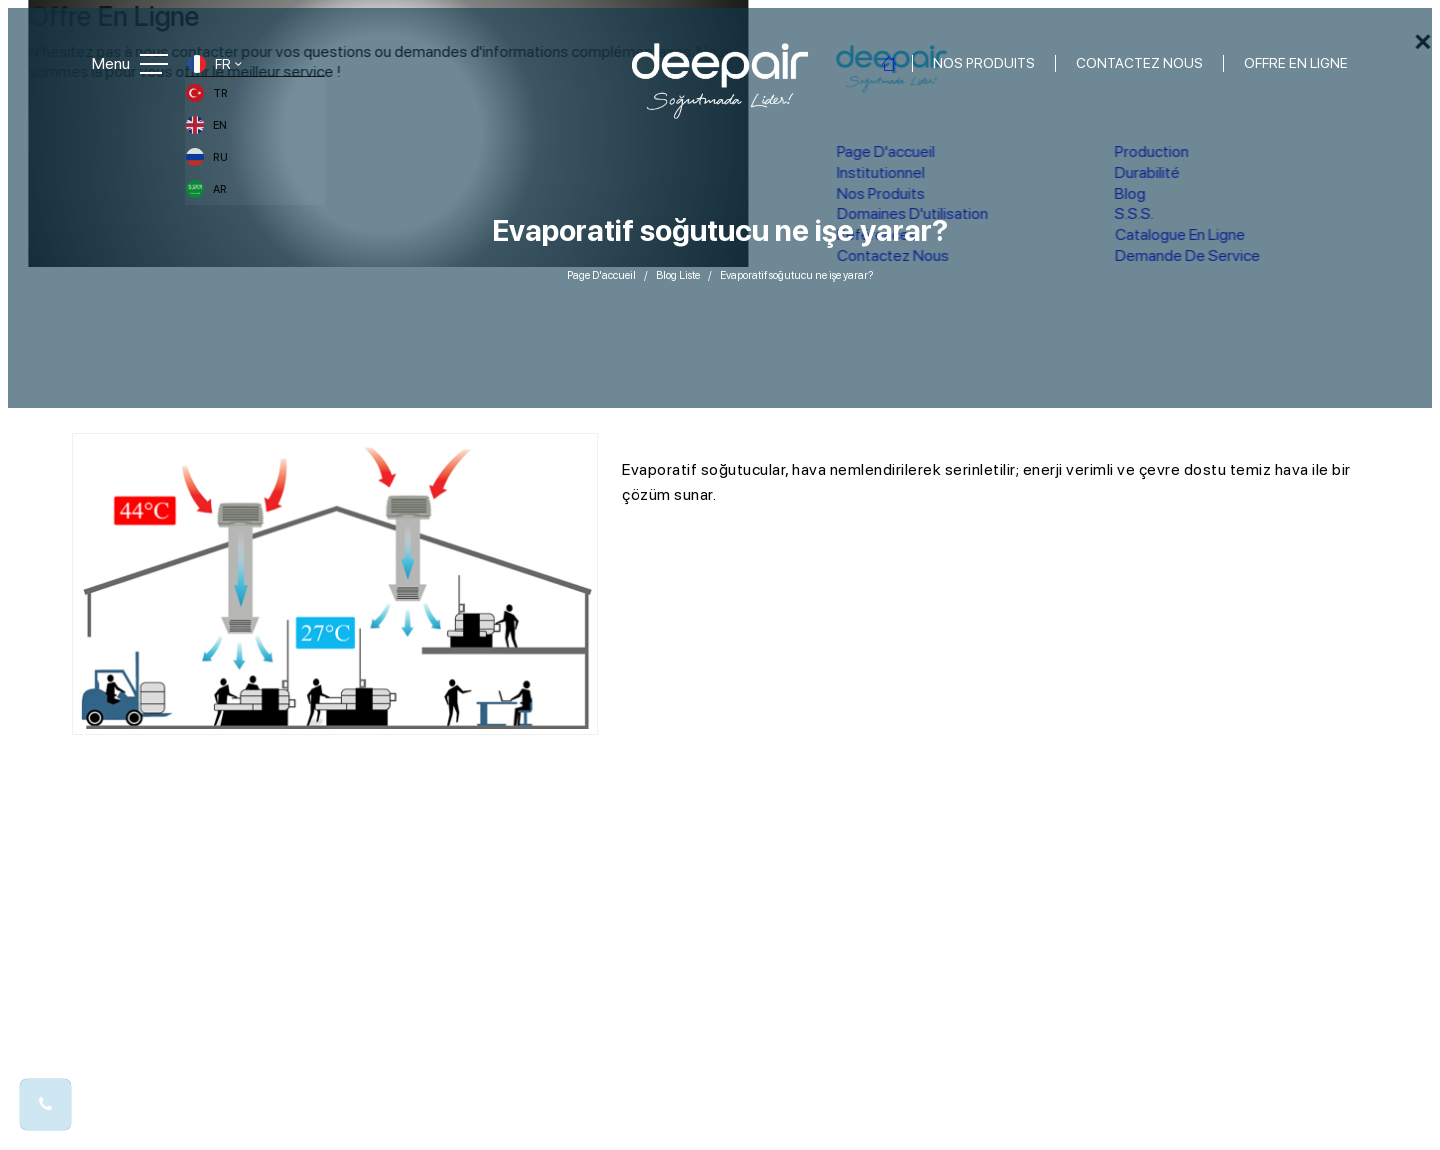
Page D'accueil (601, 266)
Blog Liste (678, 266)
